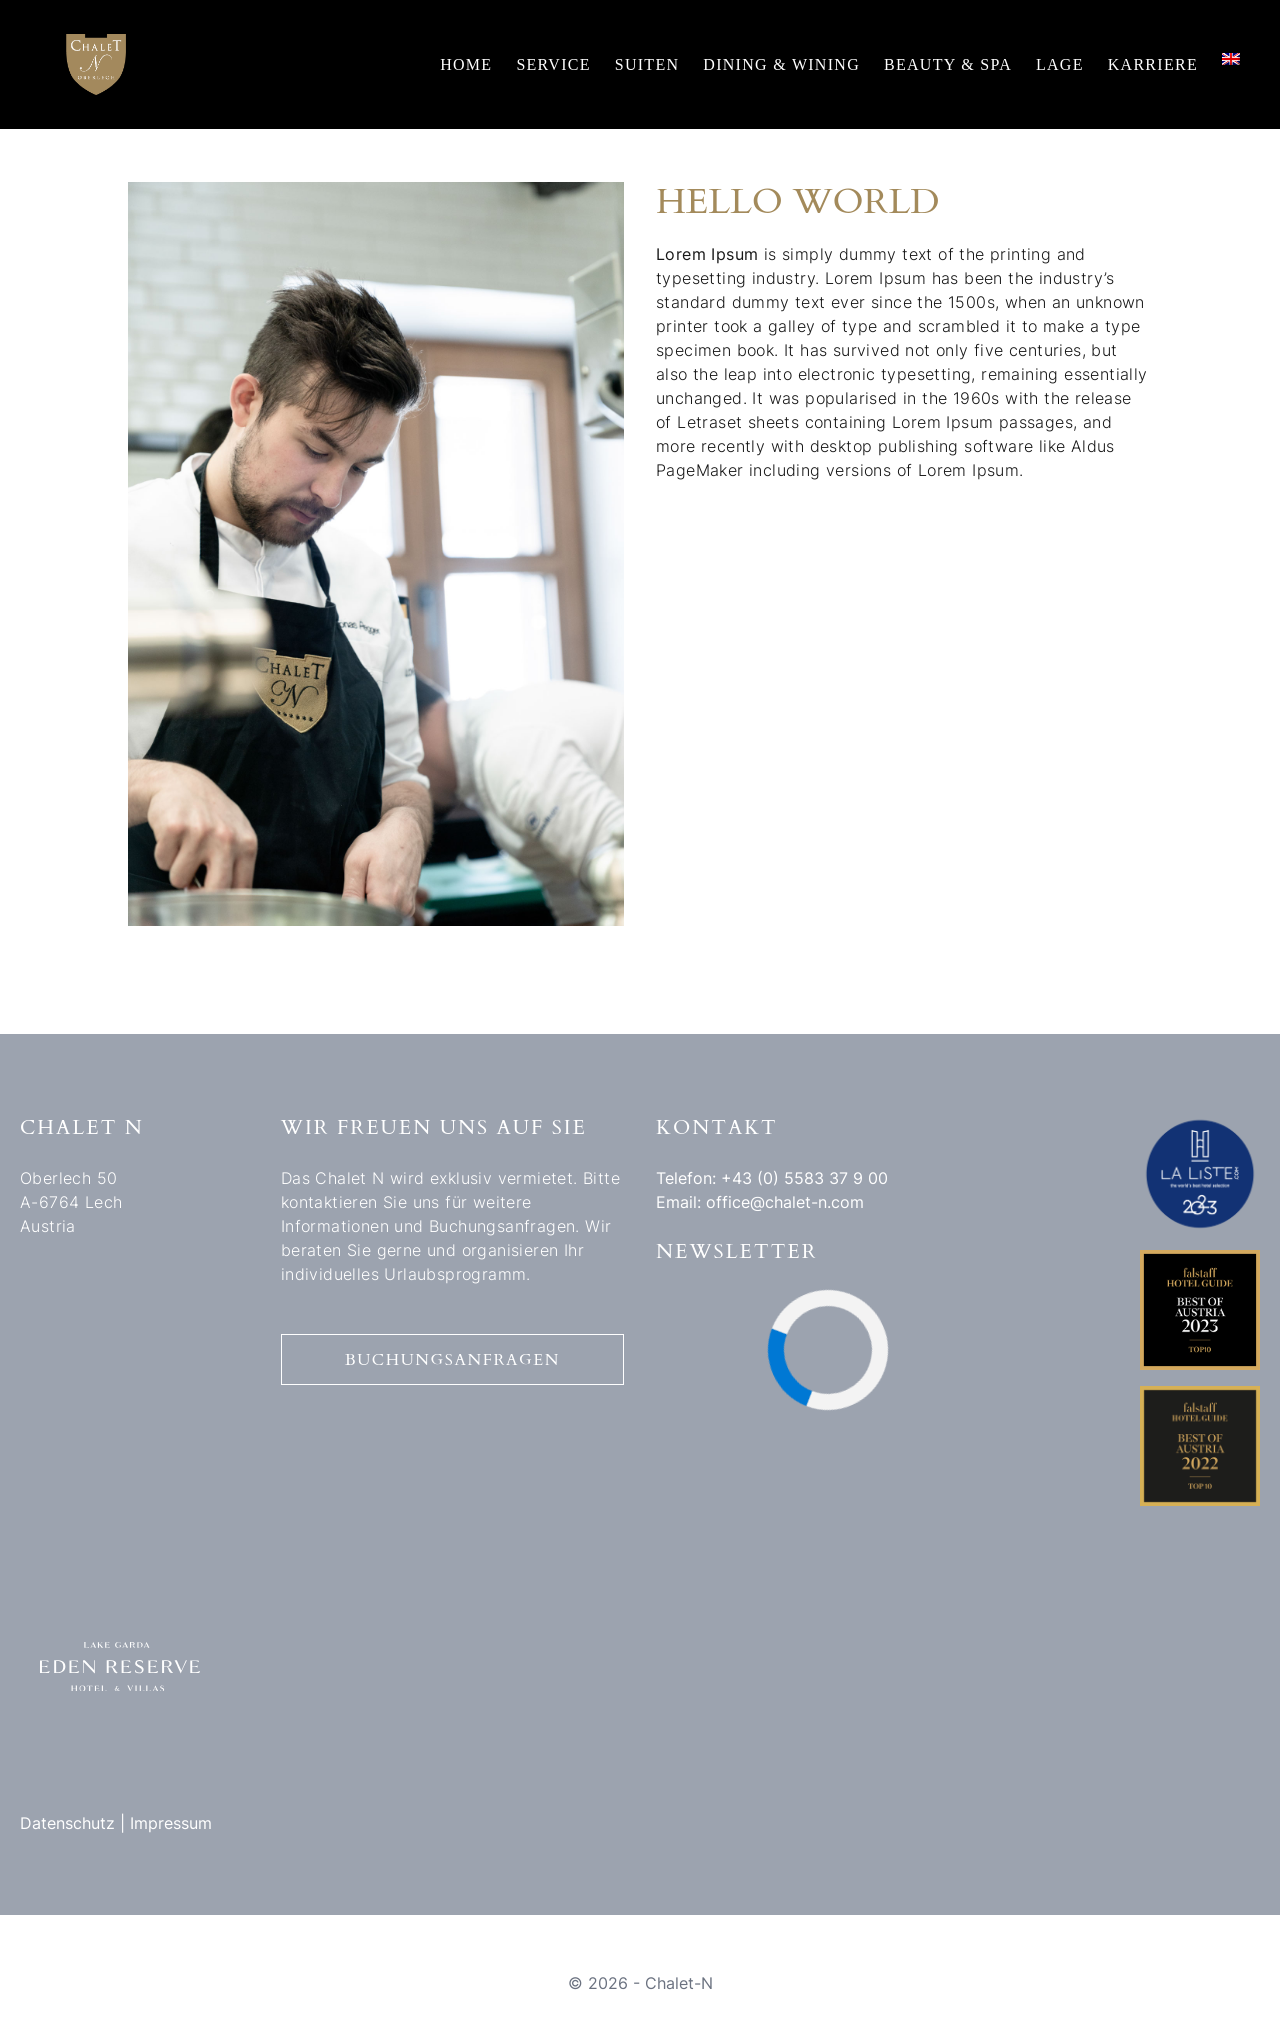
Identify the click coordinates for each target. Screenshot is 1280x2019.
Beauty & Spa (948, 64)
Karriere (1153, 64)
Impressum (171, 1823)
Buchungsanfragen (452, 1360)
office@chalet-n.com (785, 1202)
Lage (1060, 64)
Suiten (647, 64)
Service (553, 64)
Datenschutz (67, 1823)
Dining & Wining (781, 64)
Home (466, 64)
